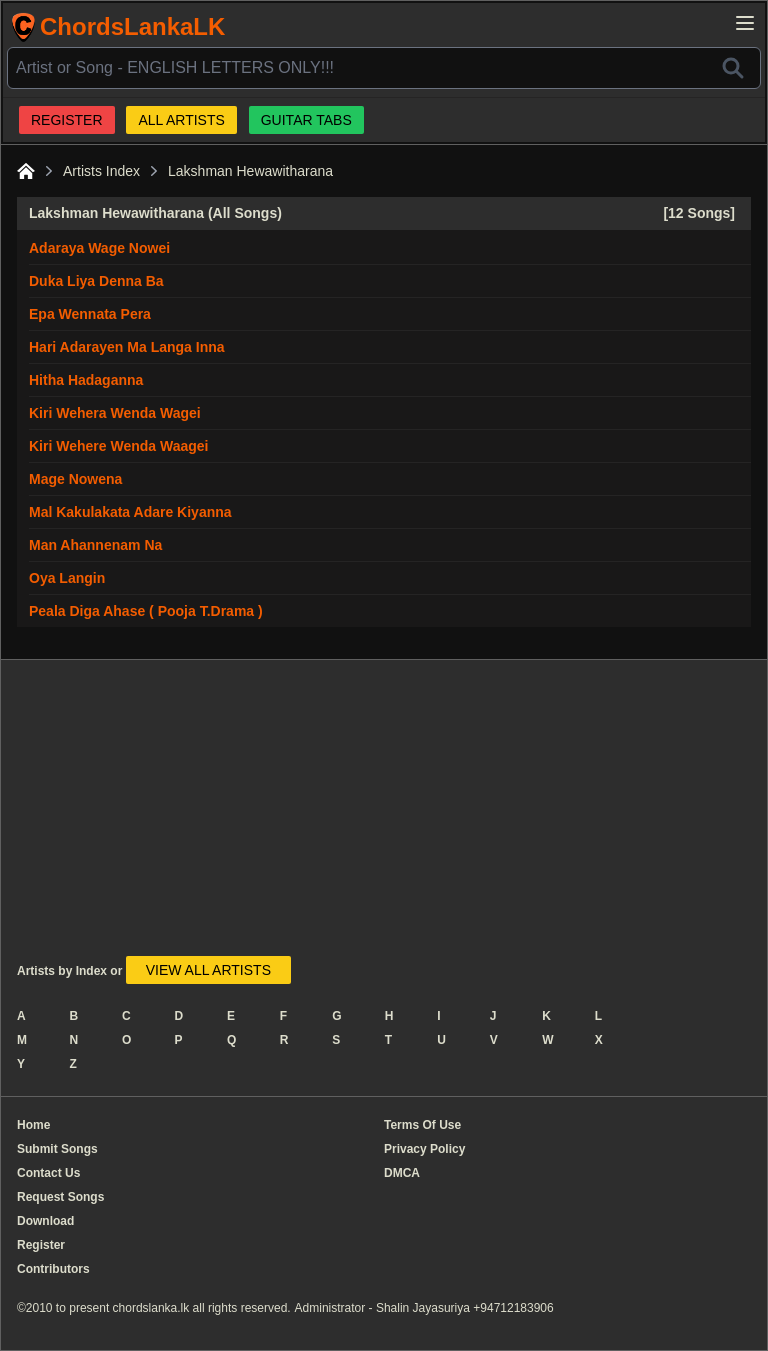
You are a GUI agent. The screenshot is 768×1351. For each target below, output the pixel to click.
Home (33, 1125)
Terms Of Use (422, 1125)
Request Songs (60, 1197)
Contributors (53, 1269)
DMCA (402, 1173)
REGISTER (67, 120)
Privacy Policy (424, 1149)
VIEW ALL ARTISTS (208, 970)
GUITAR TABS (306, 120)
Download (45, 1221)
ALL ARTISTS (181, 120)
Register (41, 1245)
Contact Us (48, 1173)
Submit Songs (57, 1149)
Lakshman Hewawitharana (250, 171)
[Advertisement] (328, 816)
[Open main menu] (745, 23)
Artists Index (101, 171)
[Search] (733, 68)
